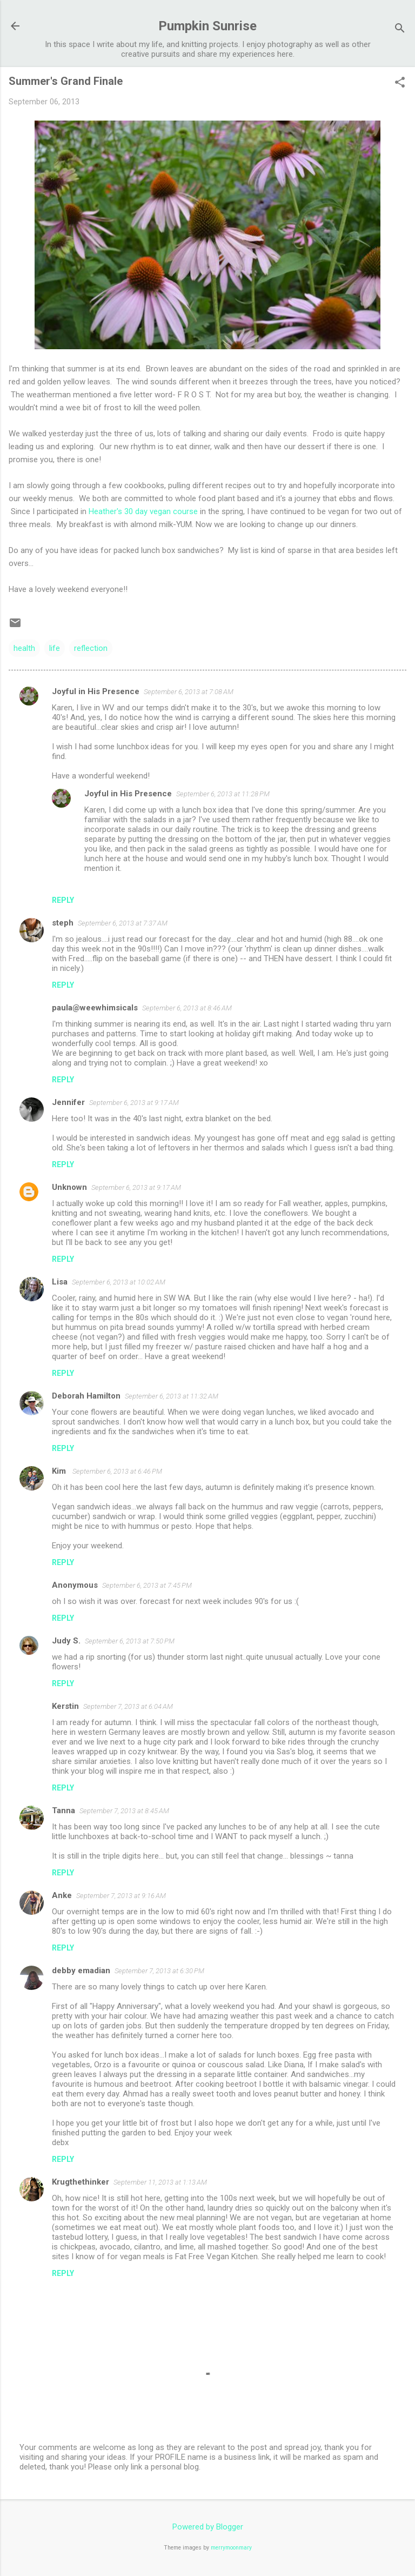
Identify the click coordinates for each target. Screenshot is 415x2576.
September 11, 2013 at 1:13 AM (160, 2182)
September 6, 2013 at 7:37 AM (123, 923)
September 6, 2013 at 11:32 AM (171, 1396)
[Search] (399, 29)
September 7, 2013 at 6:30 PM (159, 1971)
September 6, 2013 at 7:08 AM (188, 692)
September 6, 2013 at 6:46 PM (117, 1471)
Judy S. (66, 1641)
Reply (63, 900)
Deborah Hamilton (86, 1396)
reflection (91, 648)
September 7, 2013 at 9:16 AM (121, 1896)
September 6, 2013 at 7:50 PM (130, 1641)
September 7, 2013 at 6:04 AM (128, 1706)
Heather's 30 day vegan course (143, 511)
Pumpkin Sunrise (207, 26)
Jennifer (68, 1102)
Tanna (63, 1810)
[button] (399, 83)
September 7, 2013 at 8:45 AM (124, 1811)
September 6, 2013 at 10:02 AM (118, 1282)
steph (62, 923)
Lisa (60, 1282)
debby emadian (81, 1970)
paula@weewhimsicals (95, 1008)
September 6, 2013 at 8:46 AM (187, 1008)
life (54, 648)
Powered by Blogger (207, 2527)
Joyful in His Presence (95, 691)
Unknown (69, 1187)
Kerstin (65, 1706)
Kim (60, 1471)
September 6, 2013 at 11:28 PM (223, 794)
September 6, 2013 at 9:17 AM (134, 1103)
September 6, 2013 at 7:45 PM (147, 1585)
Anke (62, 1895)
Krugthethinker (80, 2182)
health (24, 648)
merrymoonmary (231, 2547)
